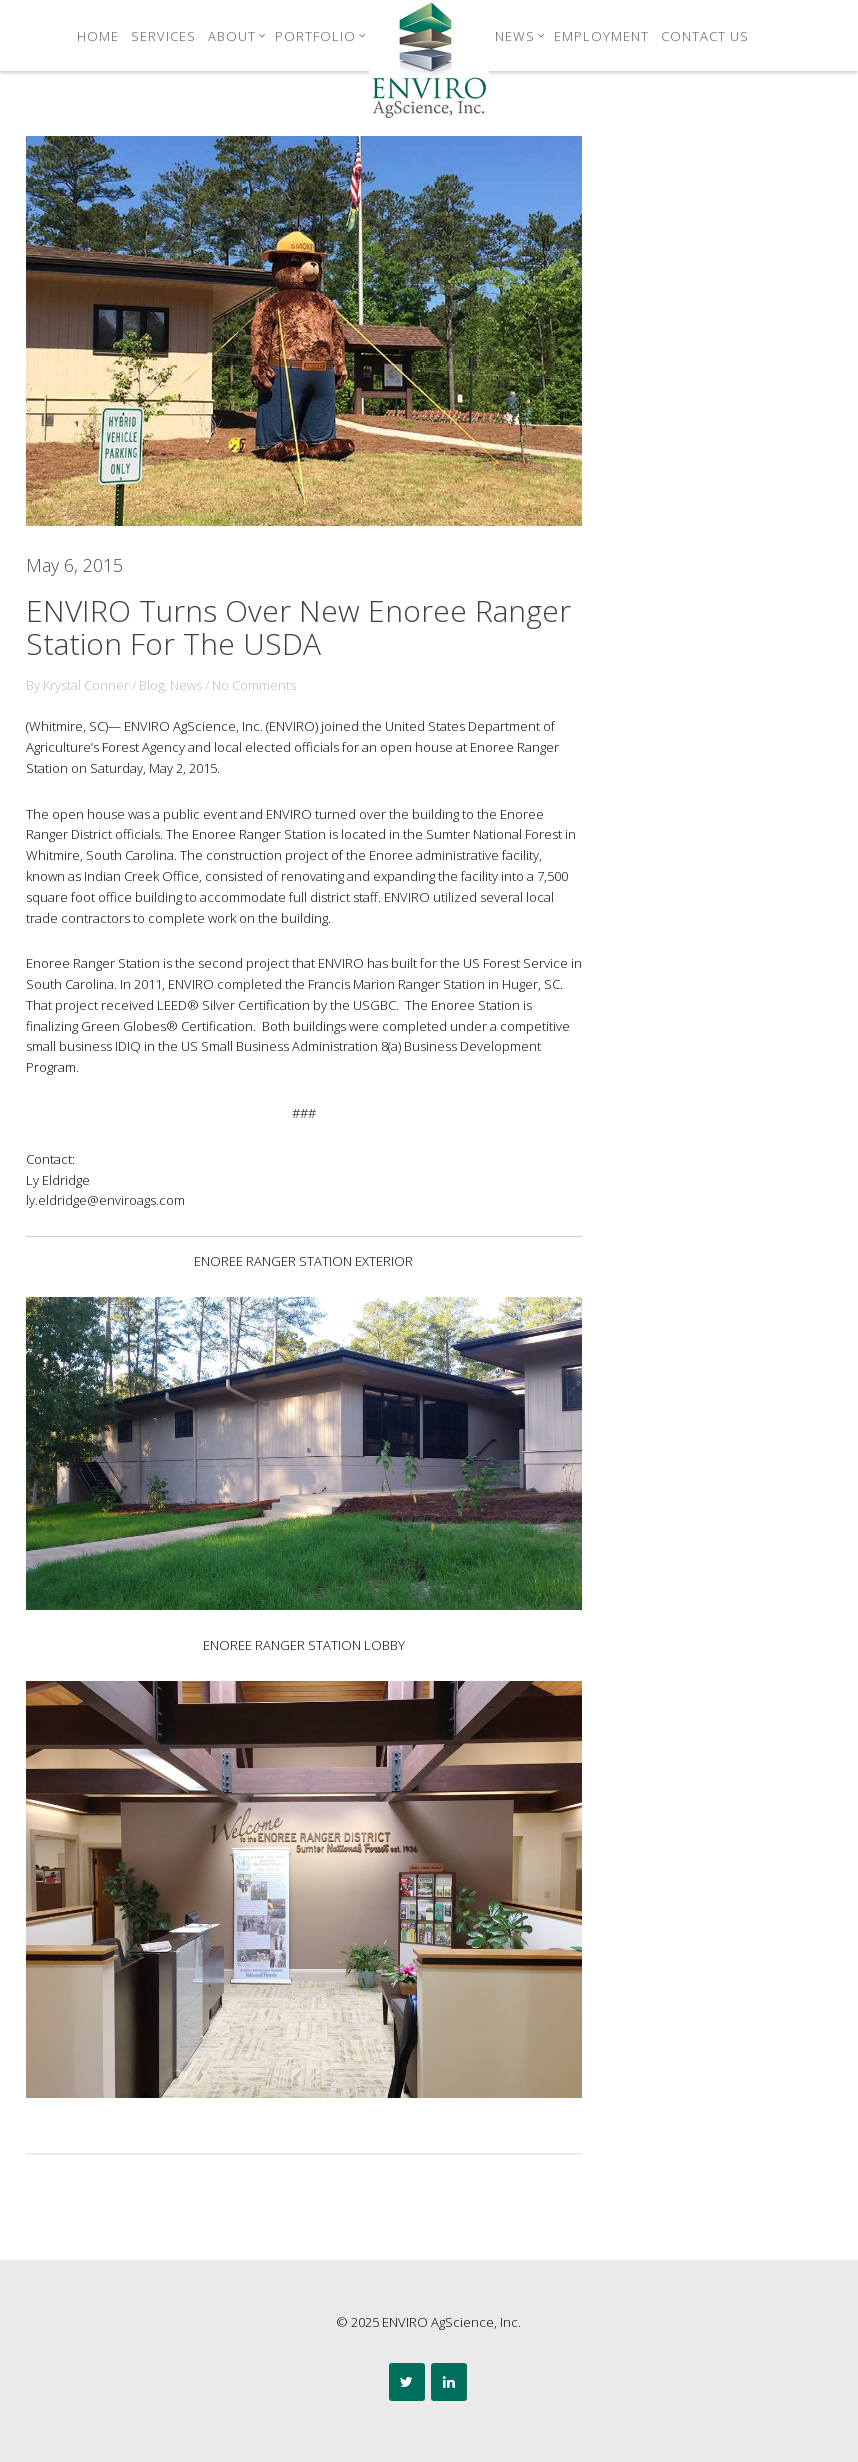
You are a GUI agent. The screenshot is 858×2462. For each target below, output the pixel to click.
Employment (601, 36)
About (237, 36)
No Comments (254, 685)
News (520, 36)
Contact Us (705, 36)
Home (98, 36)
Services (163, 36)
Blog (151, 685)
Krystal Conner (86, 685)
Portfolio (320, 36)
